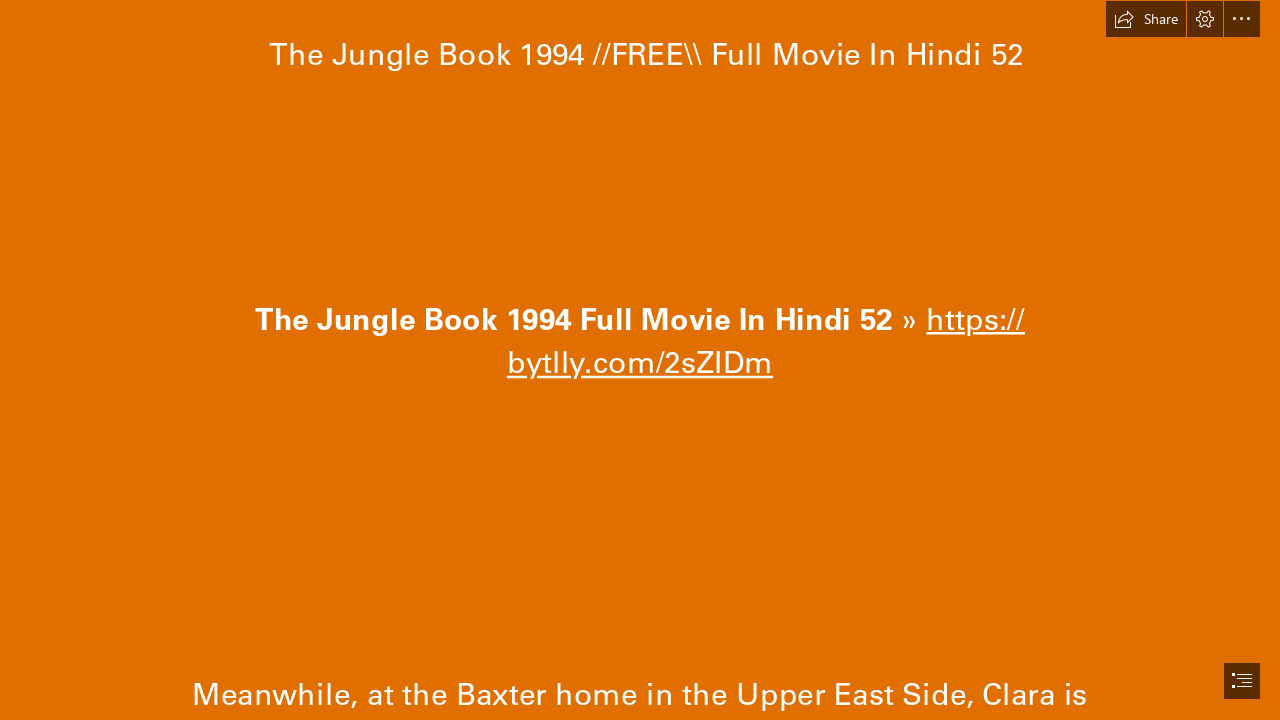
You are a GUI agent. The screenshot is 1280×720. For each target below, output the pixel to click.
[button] (1146, 19)
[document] (640, 360)
